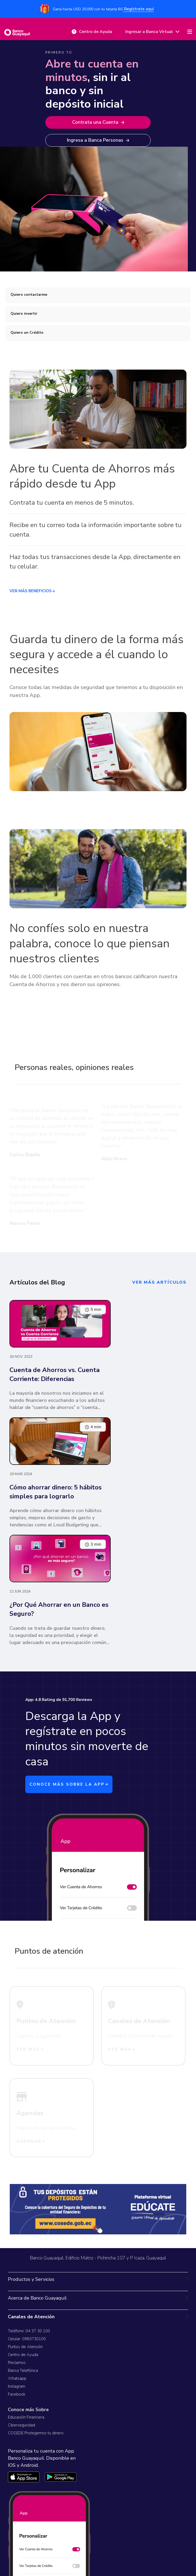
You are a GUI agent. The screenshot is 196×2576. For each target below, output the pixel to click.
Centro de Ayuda (23, 2354)
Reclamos (17, 2362)
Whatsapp (17, 2378)
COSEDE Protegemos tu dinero (35, 2433)
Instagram (16, 2386)
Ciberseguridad (21, 2425)
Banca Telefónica (23, 2370)
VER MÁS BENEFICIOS (32, 591)
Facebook (16, 2394)
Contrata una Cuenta (98, 122)
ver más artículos (159, 1282)
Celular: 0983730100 (27, 2338)
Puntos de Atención (25, 2346)
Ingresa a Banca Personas (98, 140)
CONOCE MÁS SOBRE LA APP (69, 1784)
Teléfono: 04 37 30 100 (29, 2331)
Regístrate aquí (138, 9)
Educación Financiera (26, 2417)
